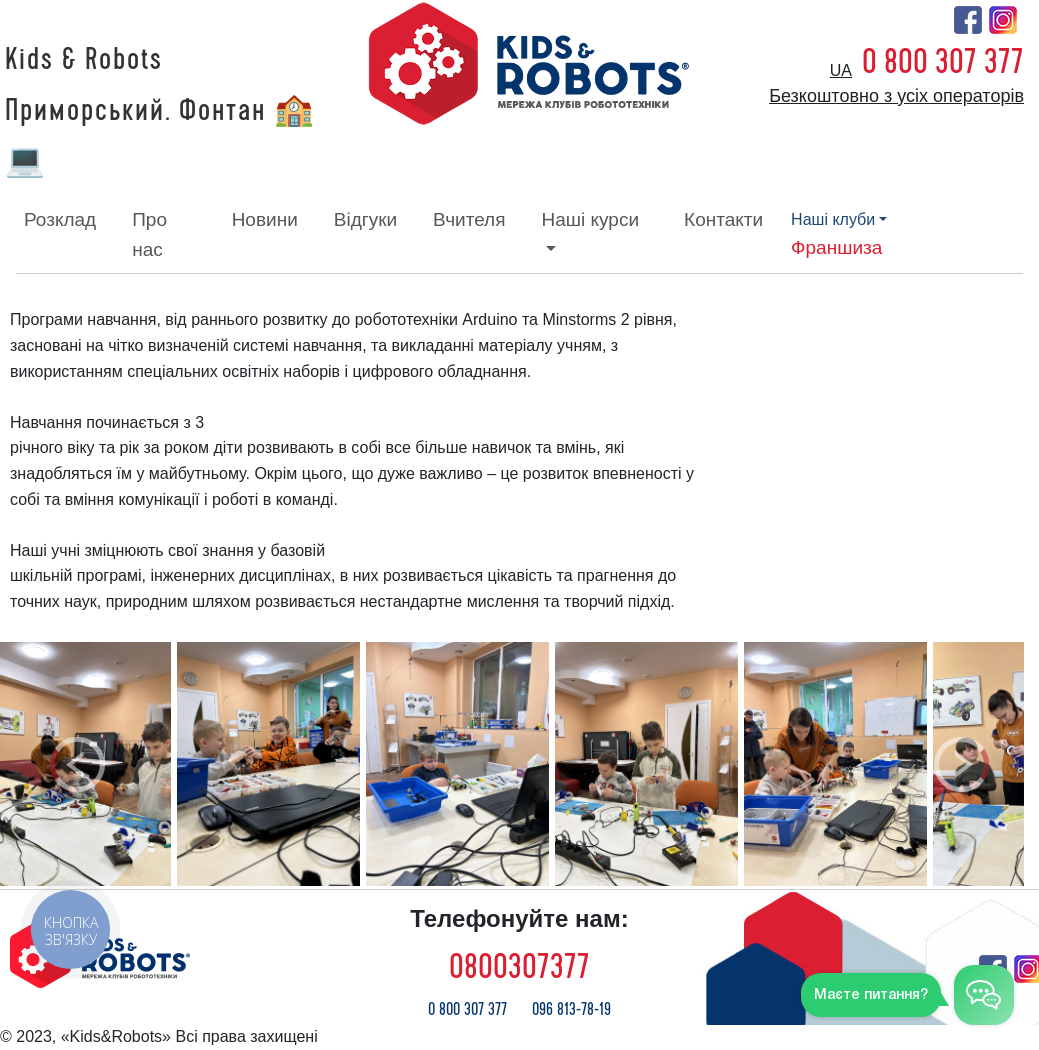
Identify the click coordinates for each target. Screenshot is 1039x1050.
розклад (60, 219)
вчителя (469, 219)
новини (265, 219)
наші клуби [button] (833, 219)
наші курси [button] (590, 219)
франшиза (836, 247)
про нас (149, 234)
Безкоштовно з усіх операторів (896, 96)
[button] (78, 764)
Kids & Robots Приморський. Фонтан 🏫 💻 (160, 111)
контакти (723, 219)
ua (841, 70)
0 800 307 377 (943, 62)
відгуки (365, 219)
